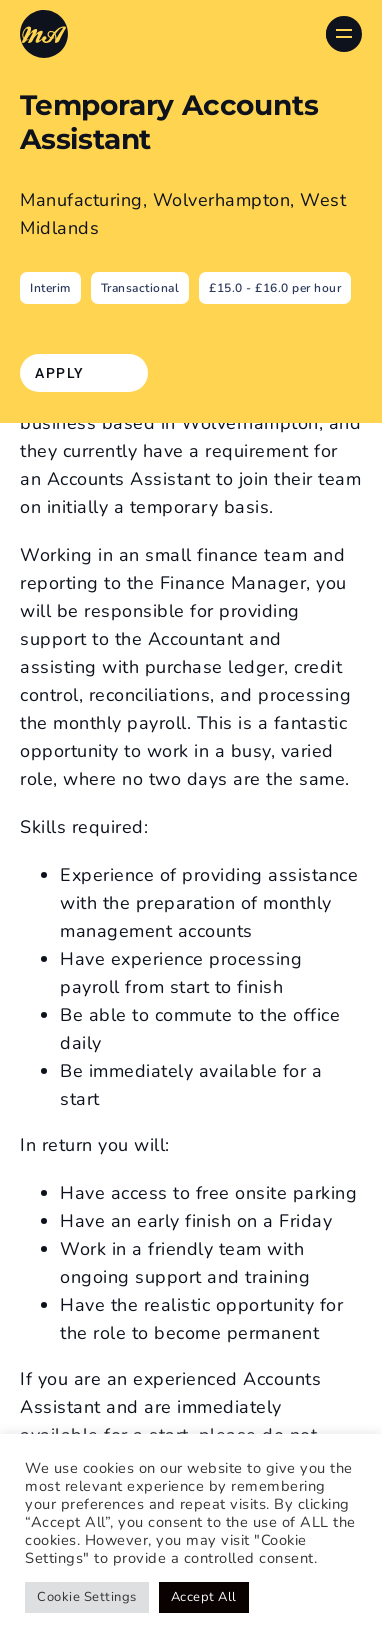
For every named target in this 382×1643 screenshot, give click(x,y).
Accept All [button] (204, 1597)
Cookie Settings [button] (87, 1597)
